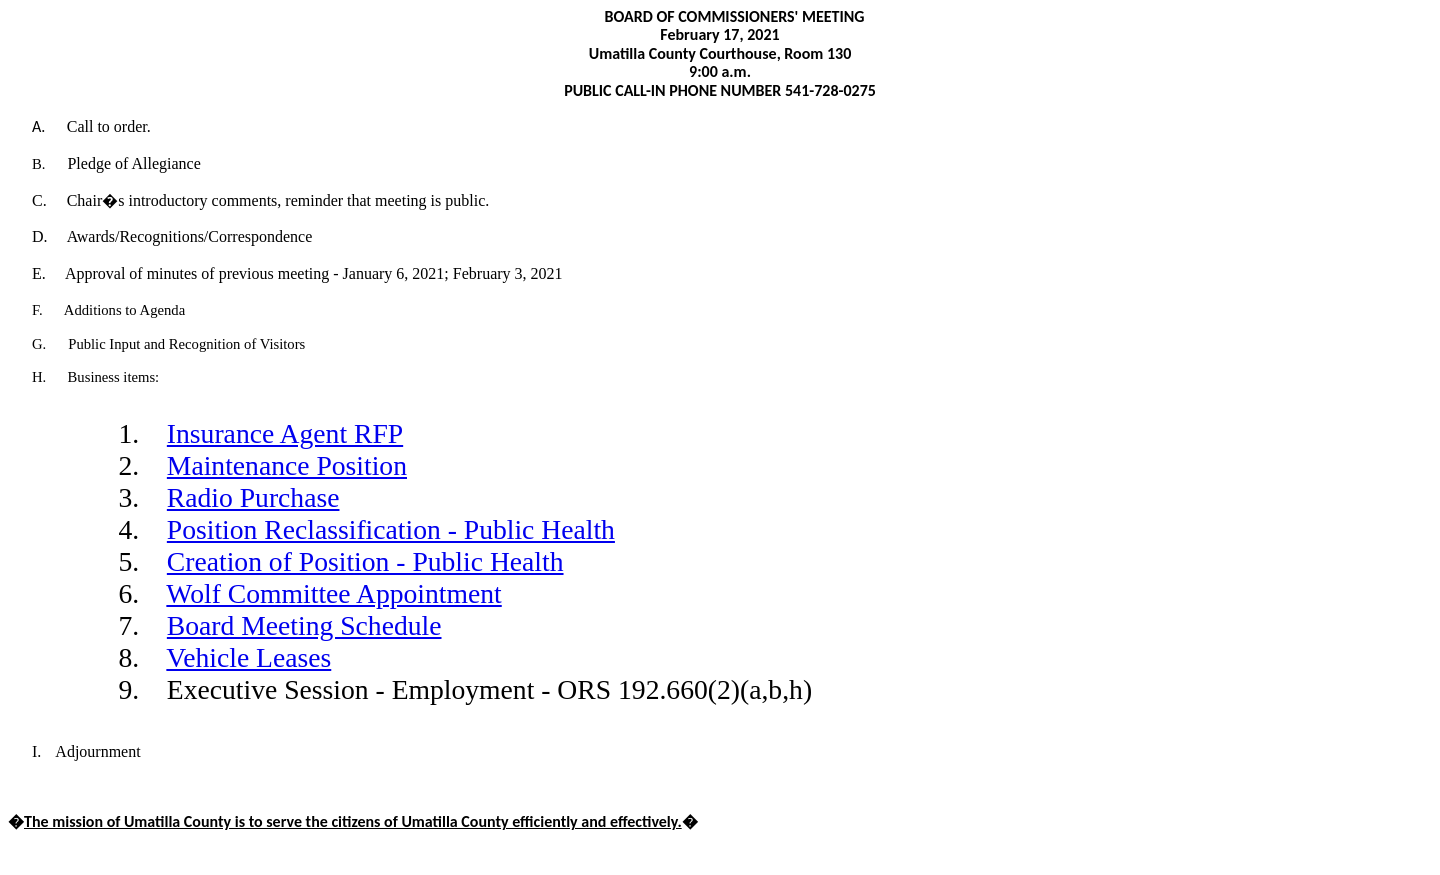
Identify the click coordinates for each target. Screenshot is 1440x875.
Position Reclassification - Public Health (391, 529)
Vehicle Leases (248, 657)
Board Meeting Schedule (304, 625)
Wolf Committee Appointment (333, 593)
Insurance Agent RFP (285, 433)
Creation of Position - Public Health (365, 561)
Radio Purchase (253, 497)
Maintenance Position (287, 465)
